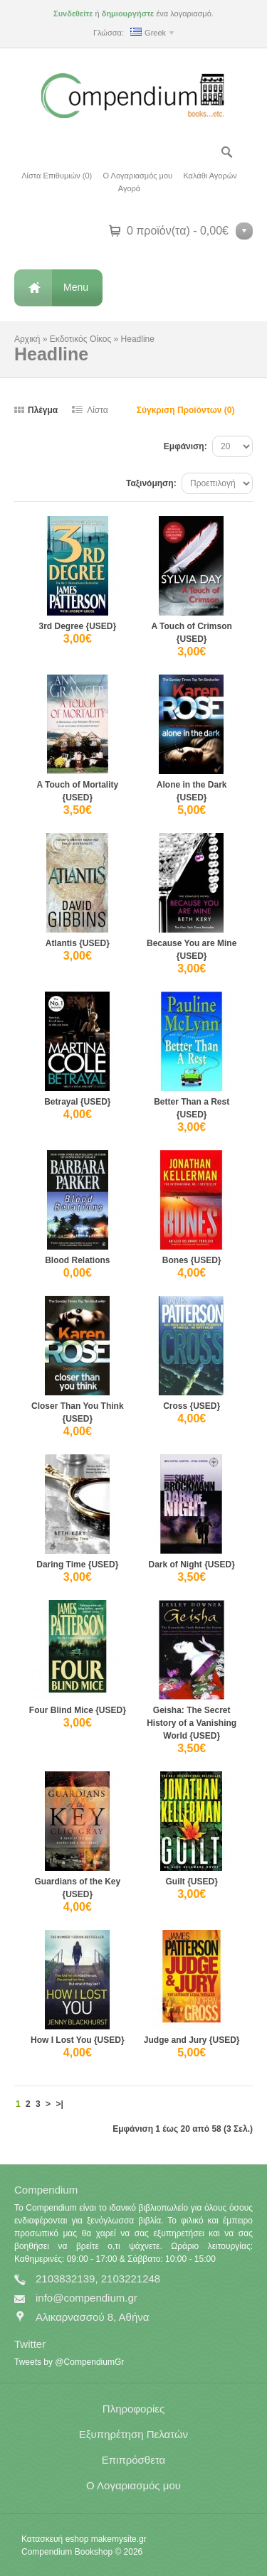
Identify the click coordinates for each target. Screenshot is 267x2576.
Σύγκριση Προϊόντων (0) (186, 410)
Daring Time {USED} (77, 1564)
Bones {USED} (191, 1260)
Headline (138, 339)
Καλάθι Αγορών (209, 175)
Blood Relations (77, 1260)
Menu (75, 287)
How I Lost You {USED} (78, 2040)
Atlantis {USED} (78, 943)
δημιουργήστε (128, 13)
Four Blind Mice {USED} (77, 1710)
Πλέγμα (43, 410)
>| (59, 2104)
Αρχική (27, 339)
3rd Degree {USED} (77, 626)
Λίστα (97, 410)
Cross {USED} (191, 1406)
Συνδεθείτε (73, 13)
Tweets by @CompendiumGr (69, 2362)
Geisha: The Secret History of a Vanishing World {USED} (191, 1723)
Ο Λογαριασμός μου (137, 175)
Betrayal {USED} (77, 1102)
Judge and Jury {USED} (192, 2040)
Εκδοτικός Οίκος (80, 339)
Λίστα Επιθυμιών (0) (56, 175)
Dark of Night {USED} (191, 1564)
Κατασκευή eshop (54, 2539)
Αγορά (129, 188)
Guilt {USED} (192, 1882)
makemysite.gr (119, 2539)
